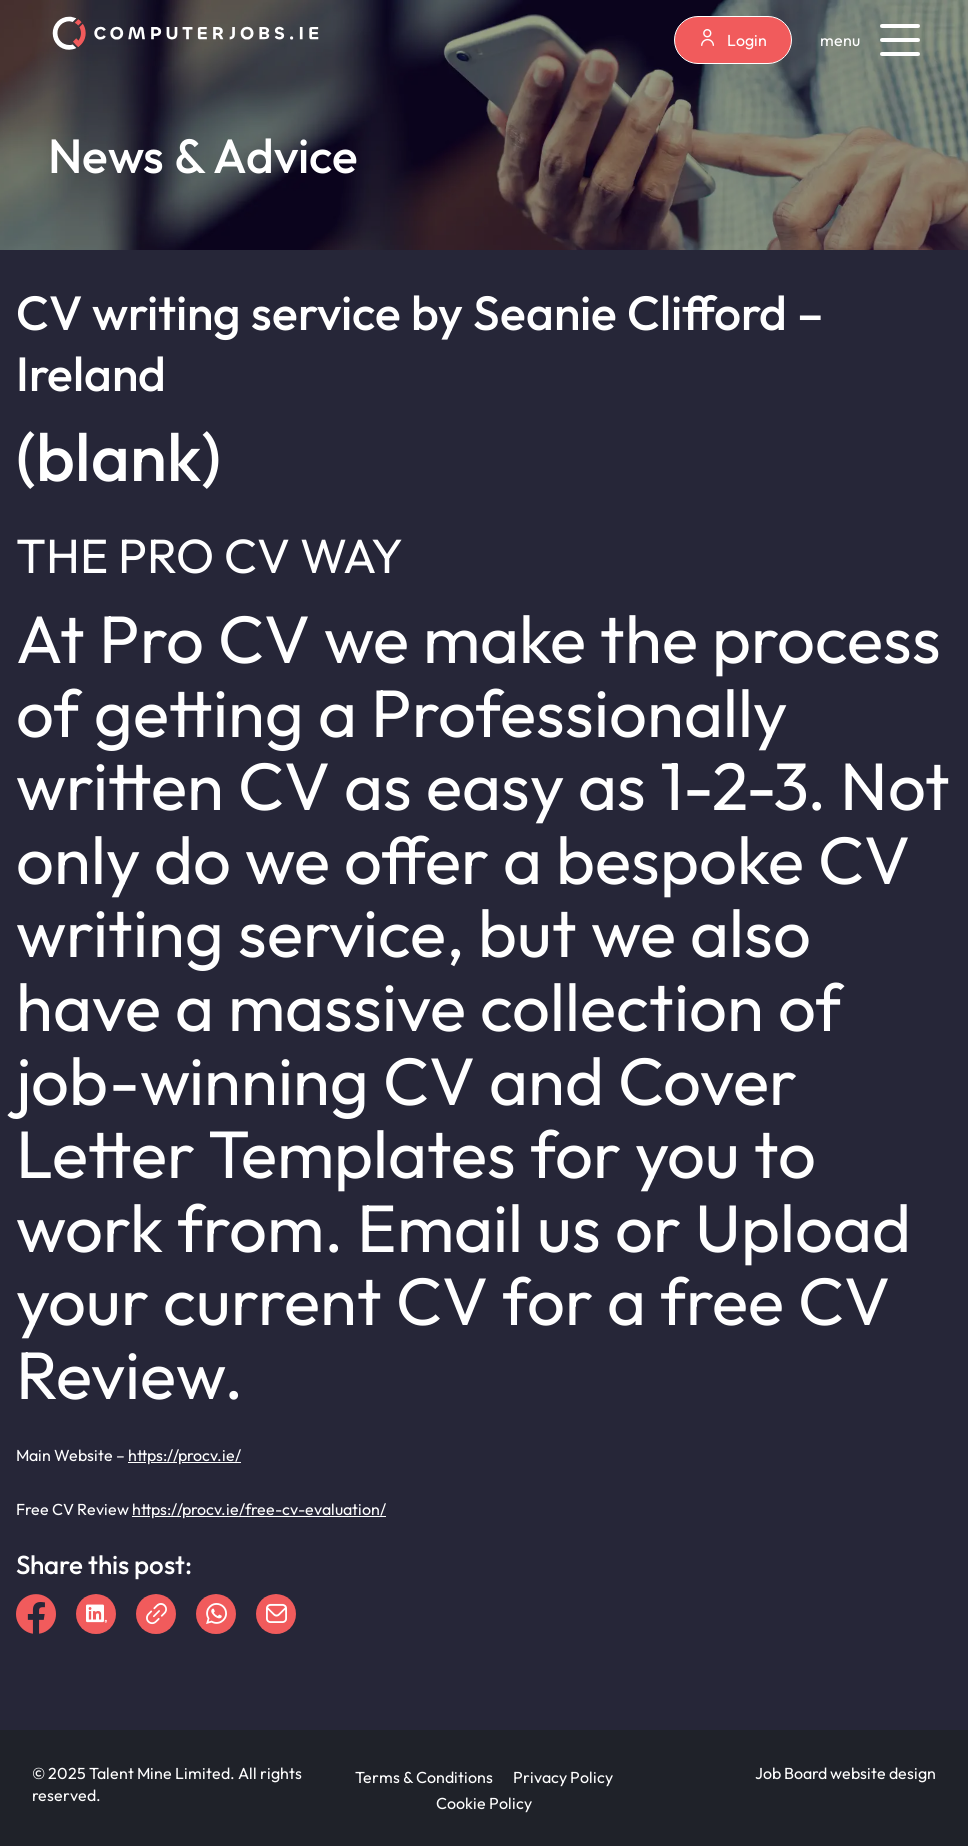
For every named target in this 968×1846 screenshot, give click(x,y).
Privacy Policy (563, 1777)
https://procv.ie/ (184, 1455)
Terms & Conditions (424, 1777)
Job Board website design (845, 1773)
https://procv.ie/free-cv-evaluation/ (259, 1509)
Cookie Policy (484, 1803)
